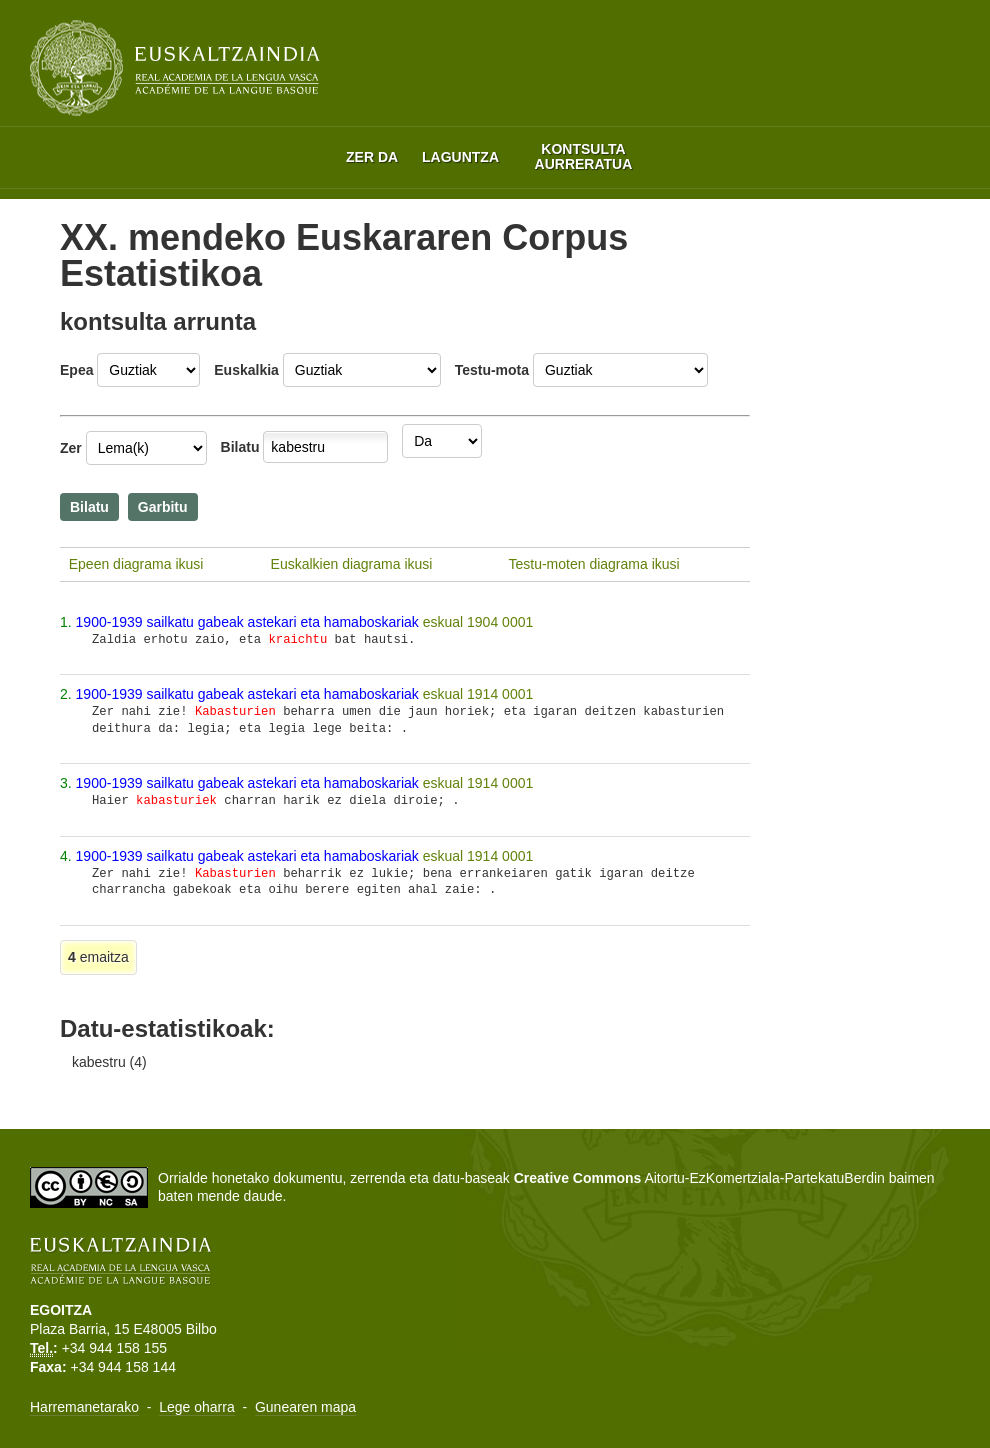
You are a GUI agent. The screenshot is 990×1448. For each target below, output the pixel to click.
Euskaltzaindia (175, 68)
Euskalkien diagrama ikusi (352, 564)
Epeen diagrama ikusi (136, 564)
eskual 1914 (462, 694)
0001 (517, 622)
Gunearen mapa (305, 1407)
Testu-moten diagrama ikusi (593, 564)
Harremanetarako (84, 1407)
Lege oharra (197, 1407)
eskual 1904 (462, 622)
